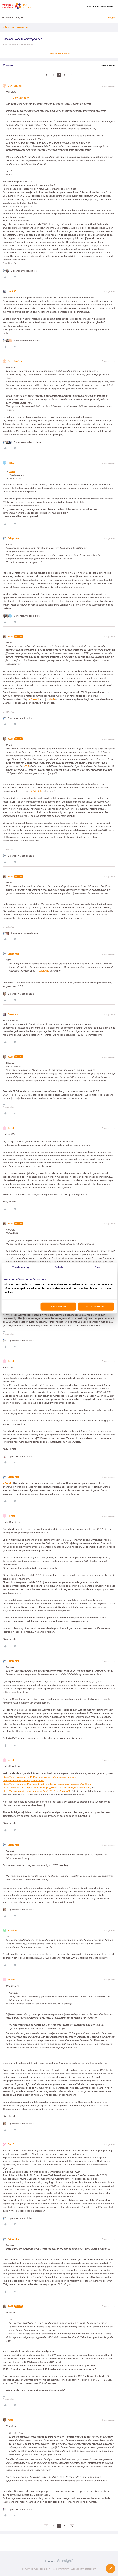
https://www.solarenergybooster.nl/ (22, 1787)
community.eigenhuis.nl (101, 6)
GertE (11, 2144)
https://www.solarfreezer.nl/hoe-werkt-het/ (67, 1787)
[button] (110, 2568)
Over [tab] (97, 1266)
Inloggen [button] (111, 17)
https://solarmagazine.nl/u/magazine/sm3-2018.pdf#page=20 (37, 1791)
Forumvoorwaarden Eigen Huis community (45, 2568)
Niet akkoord (58, 1306)
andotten (12, 1930)
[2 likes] (20, 271)
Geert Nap (13, 1014)
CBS (26, 766)
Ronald (11, 1128)
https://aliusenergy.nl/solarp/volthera (70, 1784)
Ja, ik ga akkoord (96, 1306)
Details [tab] (59, 1266)
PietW (11, 462)
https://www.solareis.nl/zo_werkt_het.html (26, 1784)
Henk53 (12, 291)
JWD (12, 471)
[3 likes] (22, 340)
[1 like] (18, 718)
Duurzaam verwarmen (17, 27)
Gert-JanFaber (15, 85)
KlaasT (11, 2419)
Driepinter (13, 538)
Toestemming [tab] (20, 1266)
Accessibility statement (83, 2568)
